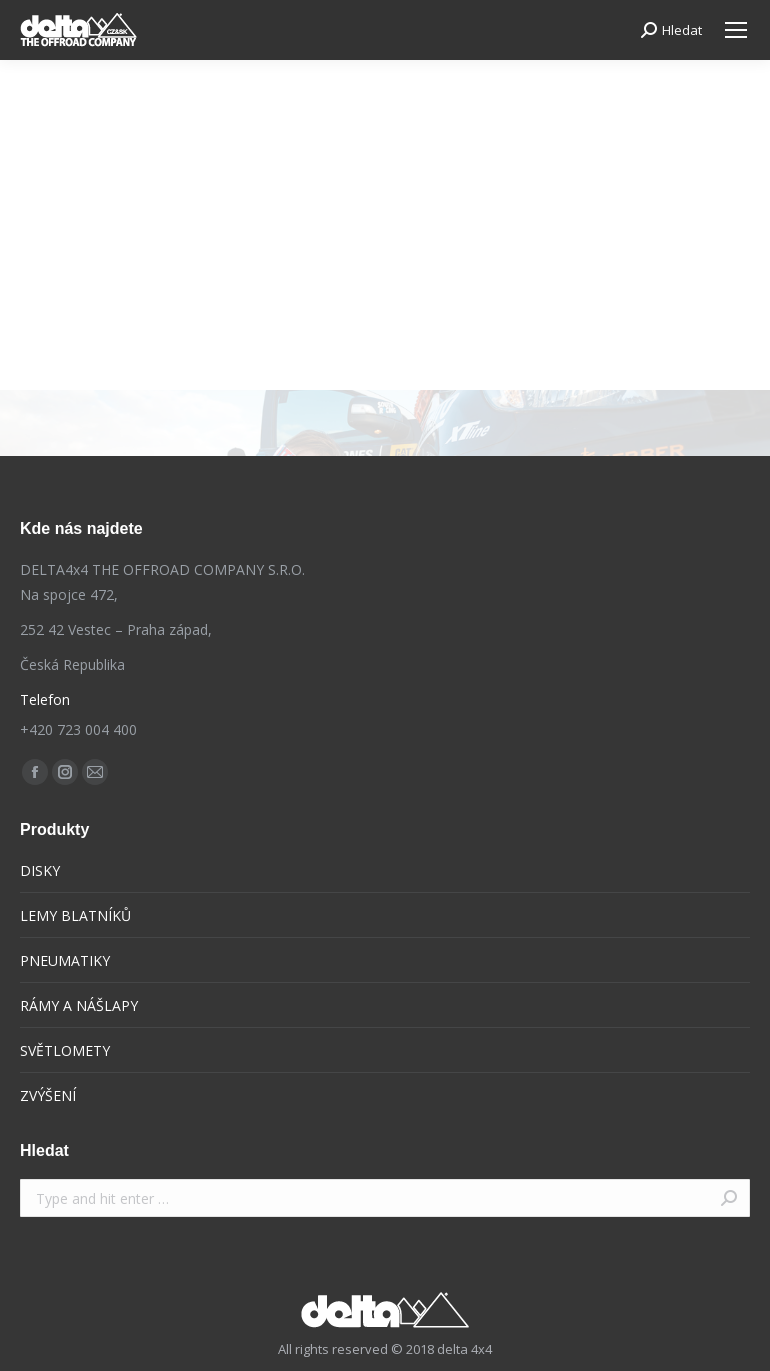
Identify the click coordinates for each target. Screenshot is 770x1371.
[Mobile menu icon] (736, 30)
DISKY (40, 870)
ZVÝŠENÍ (48, 1095)
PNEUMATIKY (65, 960)
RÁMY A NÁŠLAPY (79, 1005)
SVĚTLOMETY (65, 1050)
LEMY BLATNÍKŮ (75, 915)
